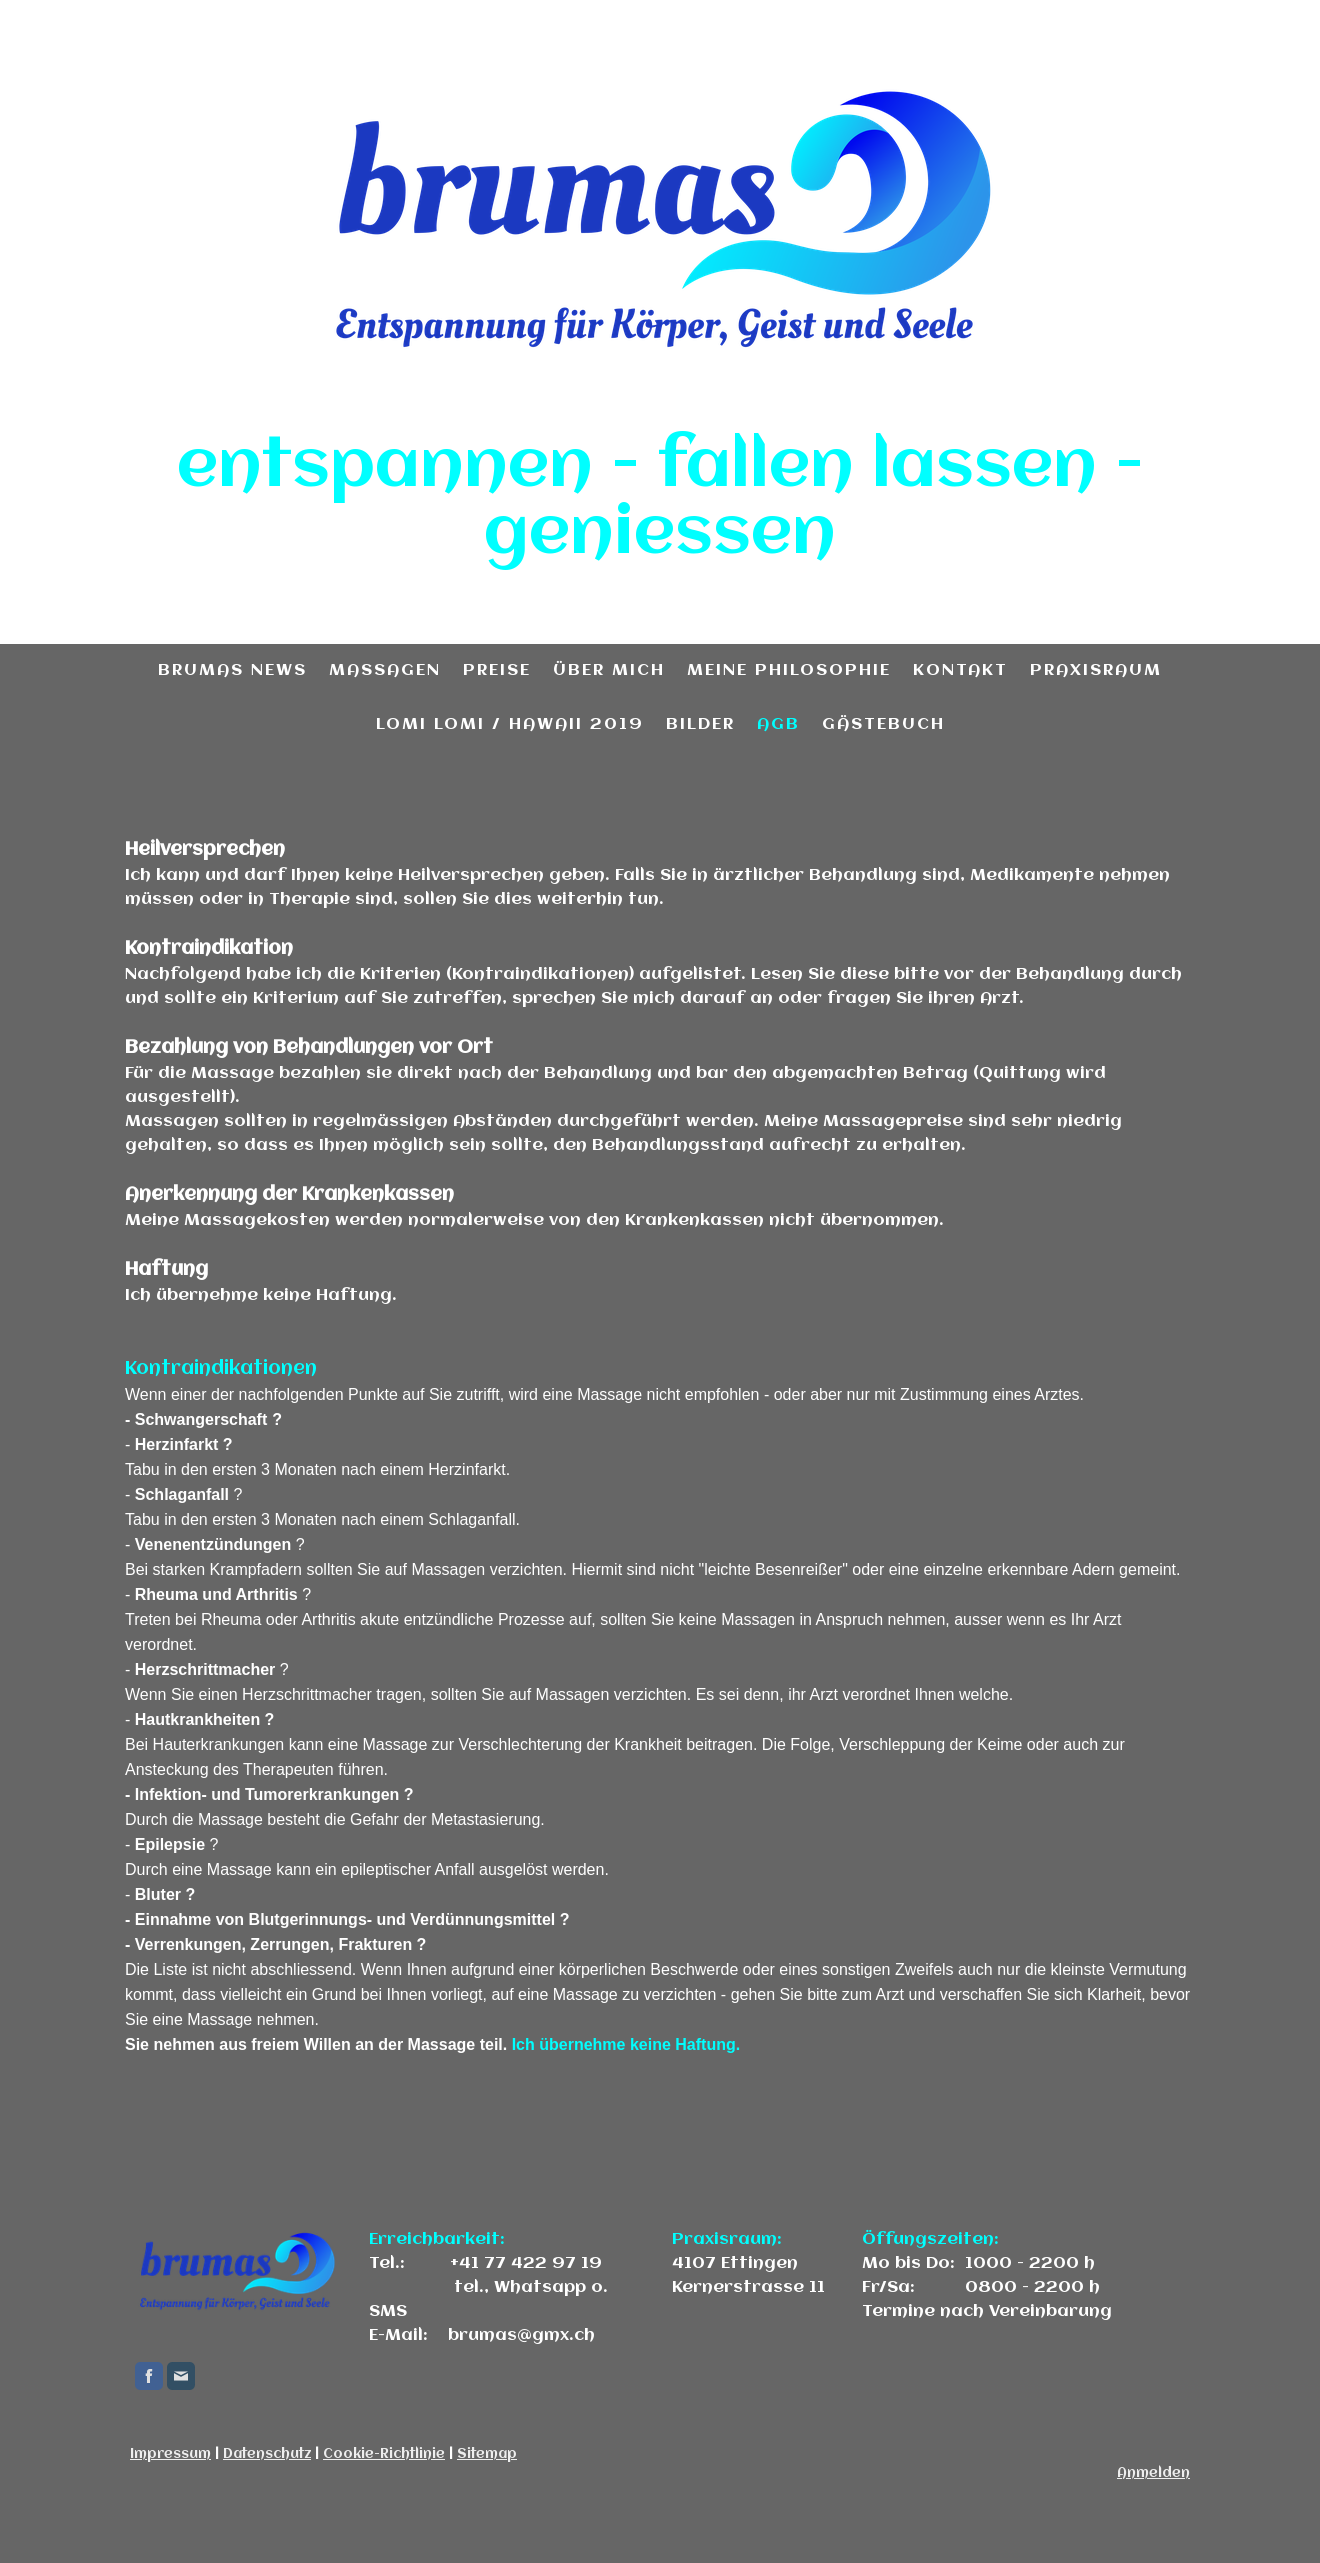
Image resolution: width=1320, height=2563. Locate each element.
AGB (778, 724)
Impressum (170, 2454)
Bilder (700, 724)
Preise (497, 670)
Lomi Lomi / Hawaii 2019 (510, 724)
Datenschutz (267, 2454)
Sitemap (487, 2454)
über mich (609, 670)
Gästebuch (883, 724)
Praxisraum (1096, 670)
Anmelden (1153, 2473)
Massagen (385, 670)
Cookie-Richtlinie (384, 2454)
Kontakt (960, 670)
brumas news (232, 670)
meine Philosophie (789, 670)
